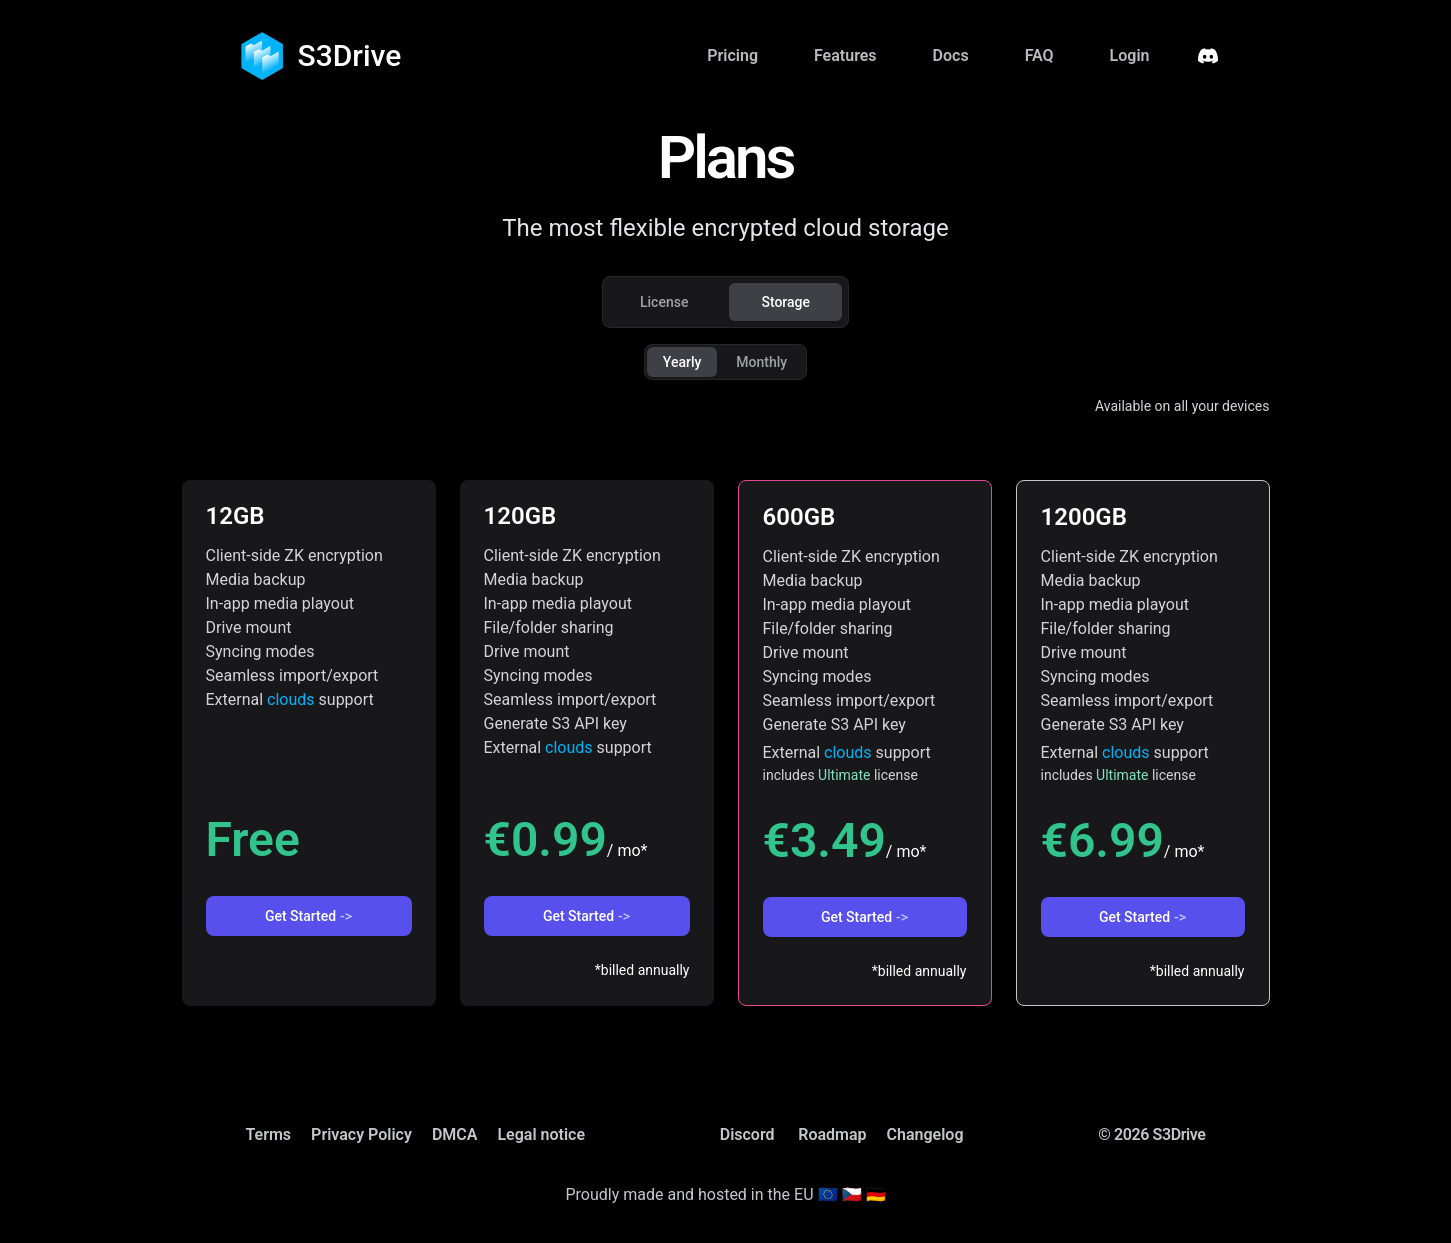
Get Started (308, 916)
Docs (951, 55)
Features (845, 55)
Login (1130, 55)
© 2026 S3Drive (1151, 1134)
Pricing (732, 55)
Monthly (761, 362)
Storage (785, 302)
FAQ (1039, 55)
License (664, 302)
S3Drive (350, 55)
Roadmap (832, 1134)
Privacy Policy (361, 1134)
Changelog (925, 1134)
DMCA (455, 1134)
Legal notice (541, 1134)
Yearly (682, 362)
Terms (269, 1134)
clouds (291, 699)
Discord (747, 1134)
